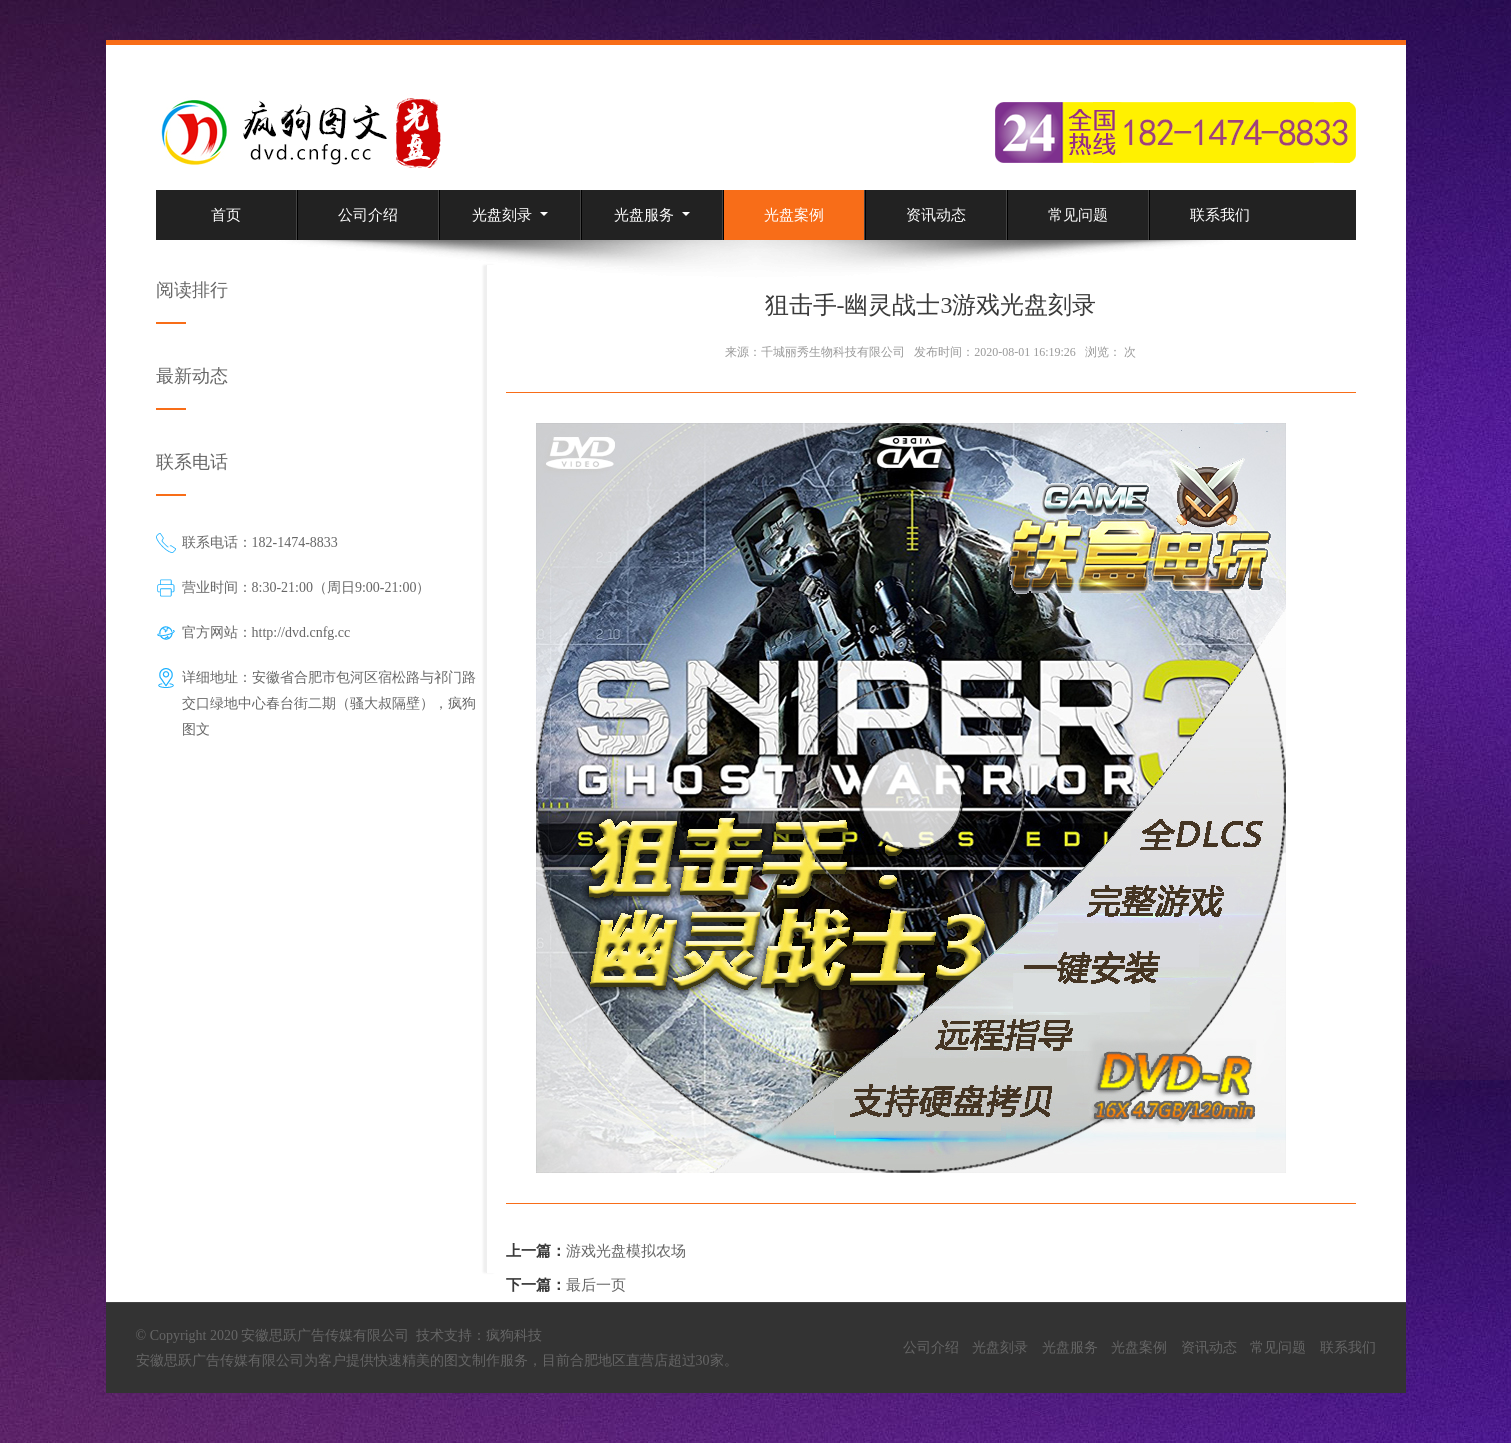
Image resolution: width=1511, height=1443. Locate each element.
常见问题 (1078, 215)
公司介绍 (368, 215)
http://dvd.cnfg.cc (301, 632)
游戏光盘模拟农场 (626, 1251)
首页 (226, 215)
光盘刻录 (510, 215)
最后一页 (596, 1285)
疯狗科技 (514, 1335)
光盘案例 (794, 215)
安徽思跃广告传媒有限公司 (220, 1360)
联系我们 (1220, 215)
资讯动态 (936, 215)
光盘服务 (652, 215)
